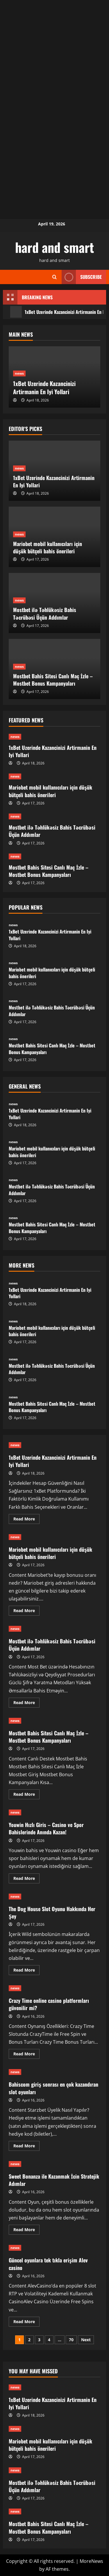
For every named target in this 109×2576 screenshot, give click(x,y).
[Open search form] (54, 277)
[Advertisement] (54, 54)
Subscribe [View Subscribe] (82, 277)
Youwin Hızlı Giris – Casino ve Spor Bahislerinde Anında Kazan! (46, 1828)
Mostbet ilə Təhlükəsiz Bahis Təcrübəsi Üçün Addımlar (44, 613)
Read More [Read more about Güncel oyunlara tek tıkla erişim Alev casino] (26, 2322)
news (19, 373)
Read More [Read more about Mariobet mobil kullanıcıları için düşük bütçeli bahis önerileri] (26, 1611)
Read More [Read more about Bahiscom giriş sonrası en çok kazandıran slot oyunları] (26, 2147)
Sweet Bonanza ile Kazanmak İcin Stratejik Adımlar (54, 2179)
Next (86, 2339)
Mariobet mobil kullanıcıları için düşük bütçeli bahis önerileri (47, 547)
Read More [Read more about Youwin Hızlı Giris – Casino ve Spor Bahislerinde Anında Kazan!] (26, 1879)
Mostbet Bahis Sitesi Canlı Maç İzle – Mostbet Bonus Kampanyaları (53, 679)
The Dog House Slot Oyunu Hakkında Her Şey (52, 1912)
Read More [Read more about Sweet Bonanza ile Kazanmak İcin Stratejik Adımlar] (26, 2230)
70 (71, 2339)
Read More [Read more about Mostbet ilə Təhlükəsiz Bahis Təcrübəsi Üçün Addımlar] (26, 1703)
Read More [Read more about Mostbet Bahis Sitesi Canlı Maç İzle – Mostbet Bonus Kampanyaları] (26, 1795)
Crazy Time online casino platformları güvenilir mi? (49, 2004)
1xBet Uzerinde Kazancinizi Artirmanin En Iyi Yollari (44, 387)
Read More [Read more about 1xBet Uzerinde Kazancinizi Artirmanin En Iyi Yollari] (26, 1520)
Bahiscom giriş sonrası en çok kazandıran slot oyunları (53, 2087)
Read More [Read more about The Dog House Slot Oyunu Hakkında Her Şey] (26, 1971)
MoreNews (91, 2561)
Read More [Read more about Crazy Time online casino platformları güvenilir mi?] (26, 2055)
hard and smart (54, 247)
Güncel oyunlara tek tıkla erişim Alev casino (48, 2263)
